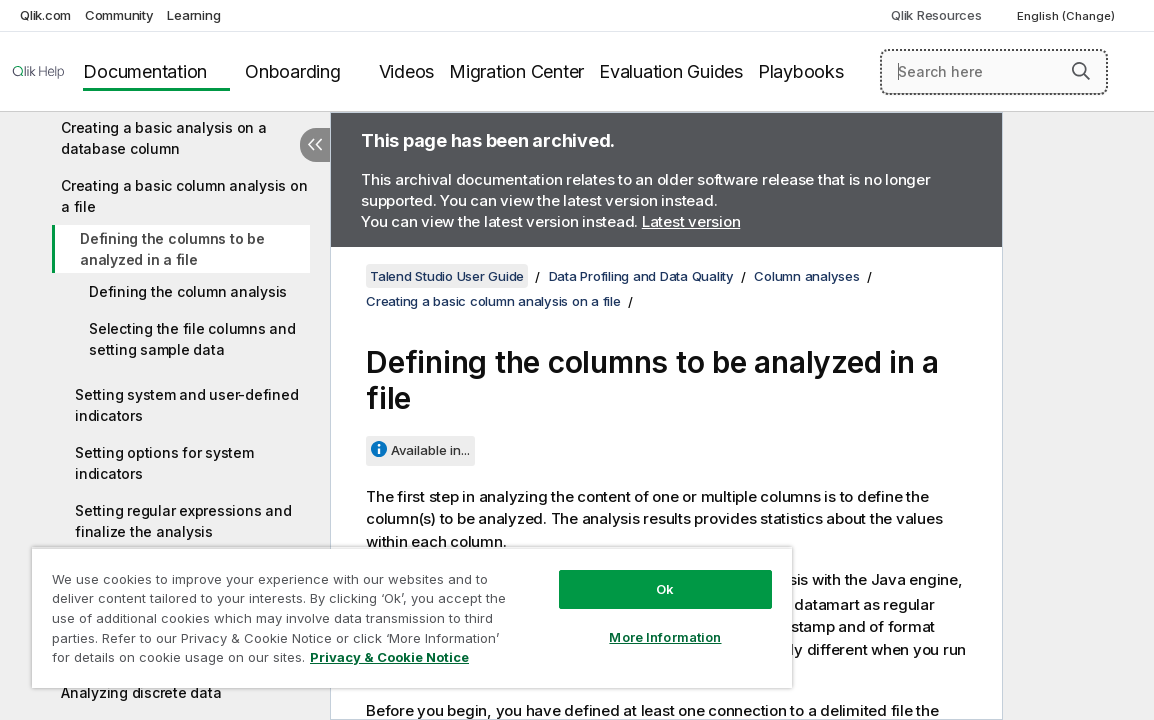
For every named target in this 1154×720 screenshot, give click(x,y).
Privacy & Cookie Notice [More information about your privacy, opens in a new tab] (213, 661)
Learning (193, 15)
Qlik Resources (936, 15)
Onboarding (293, 71)
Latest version (691, 221)
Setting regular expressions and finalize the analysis (183, 521)
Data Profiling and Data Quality (641, 276)
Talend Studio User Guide (447, 276)
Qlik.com (45, 15)
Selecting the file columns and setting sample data (192, 339)
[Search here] (994, 72)
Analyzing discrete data (141, 692)
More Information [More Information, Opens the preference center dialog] (589, 622)
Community (119, 15)
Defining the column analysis (188, 291)
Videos (407, 71)
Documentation (145, 71)
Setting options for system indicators (164, 463)
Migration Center (516, 71)
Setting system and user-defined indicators (186, 405)
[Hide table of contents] (315, 145)
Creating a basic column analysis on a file (184, 196)
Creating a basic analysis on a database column (164, 138)
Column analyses (806, 276)
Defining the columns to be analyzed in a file (172, 249)
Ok (589, 574)
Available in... (430, 450)
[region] (366, 610)
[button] (1081, 71)
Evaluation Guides (671, 71)
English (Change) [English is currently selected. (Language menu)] (1067, 16)
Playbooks (801, 71)
